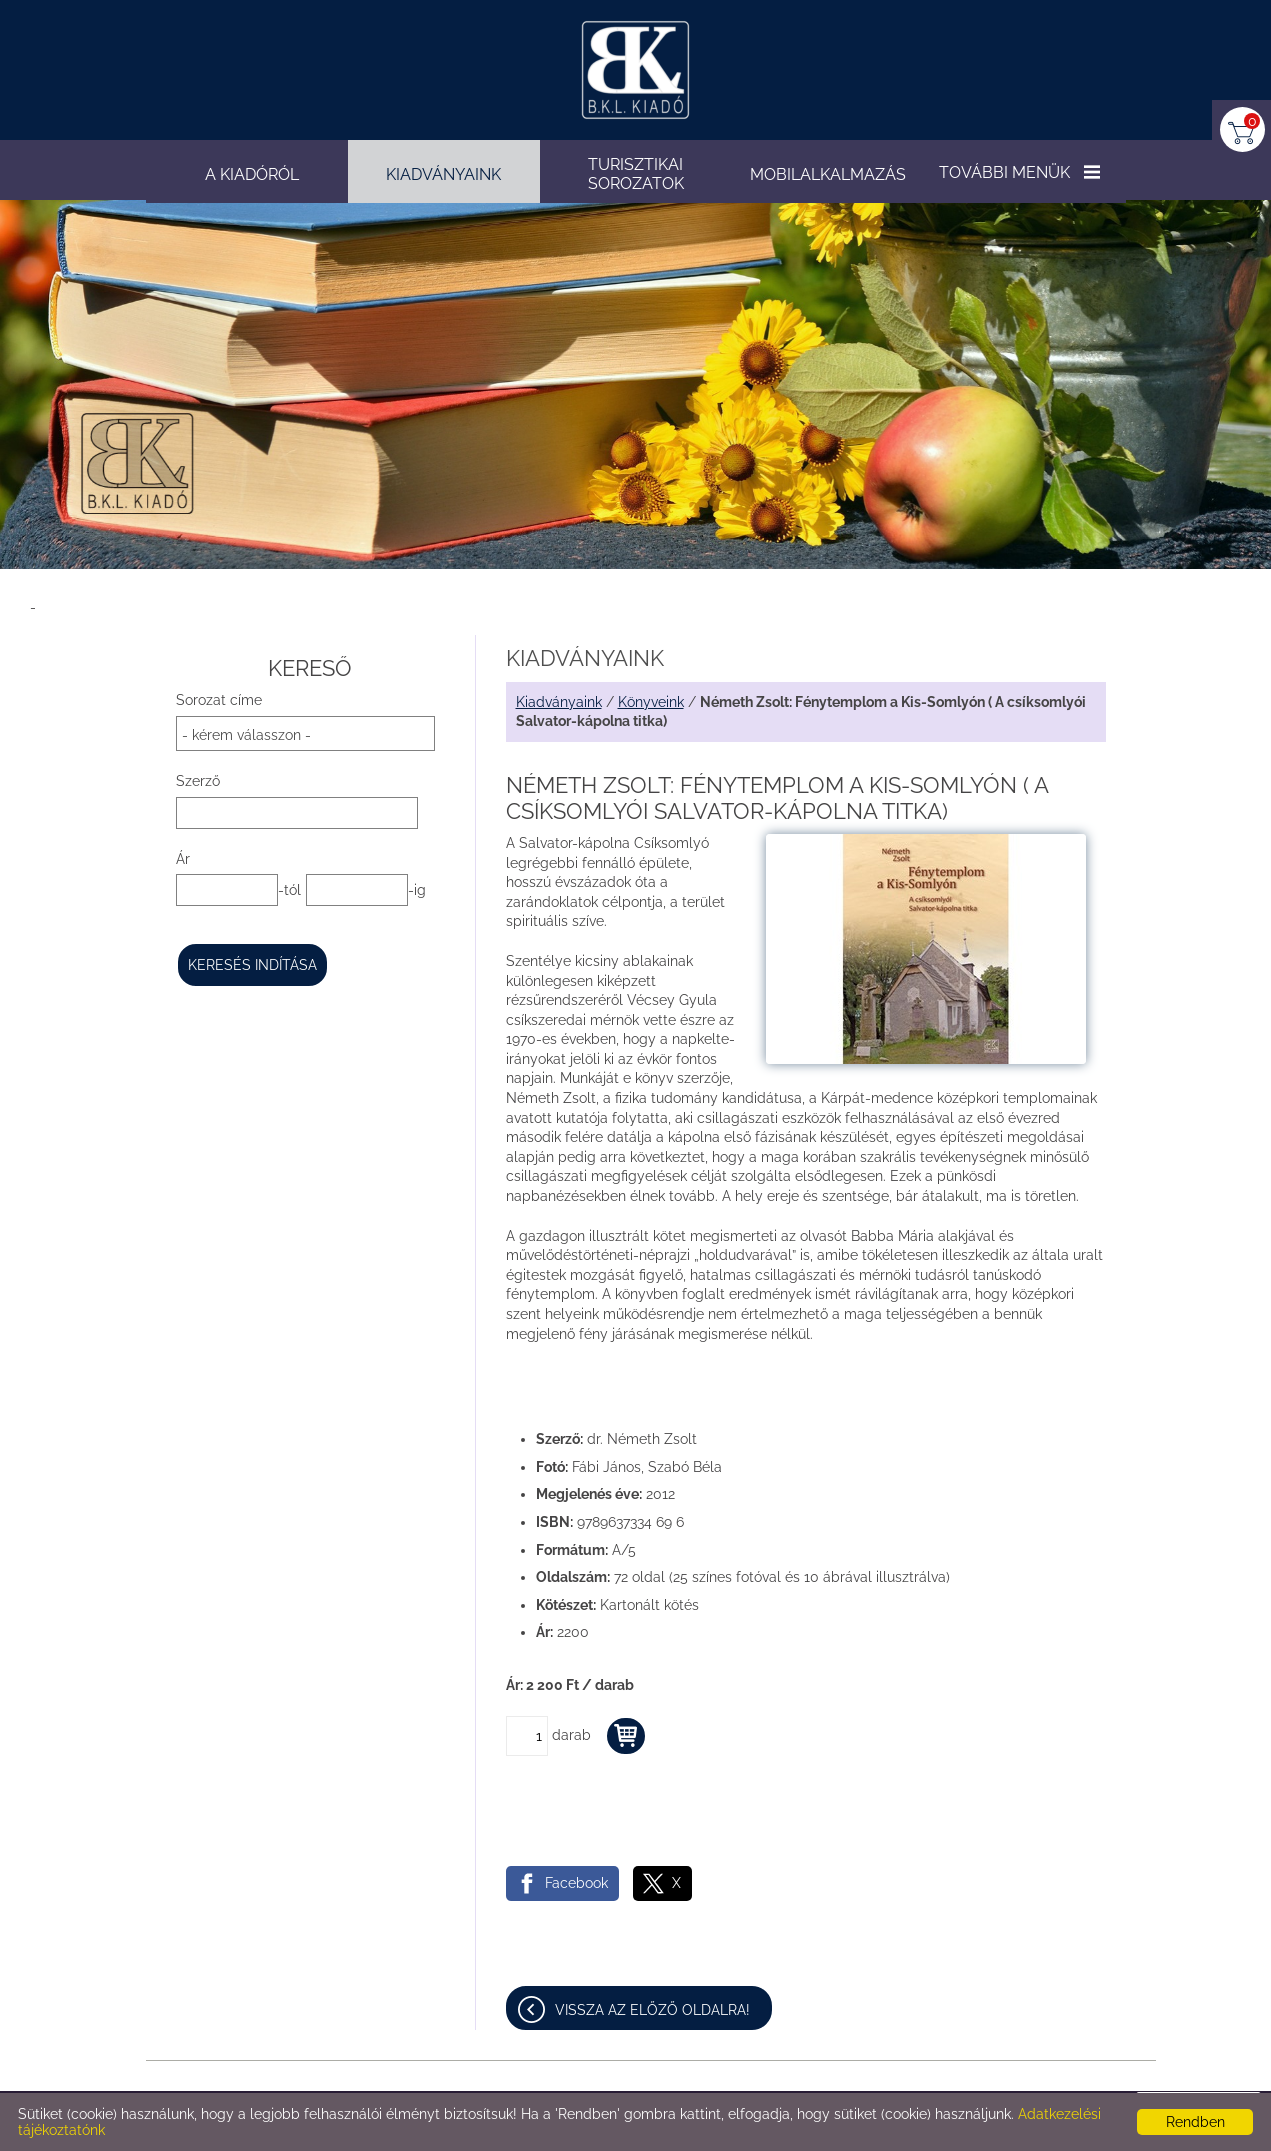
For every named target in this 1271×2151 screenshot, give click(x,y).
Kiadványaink (559, 702)
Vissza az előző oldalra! (652, 2010)
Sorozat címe (219, 700)
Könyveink (651, 702)
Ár (183, 859)
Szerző (198, 781)
